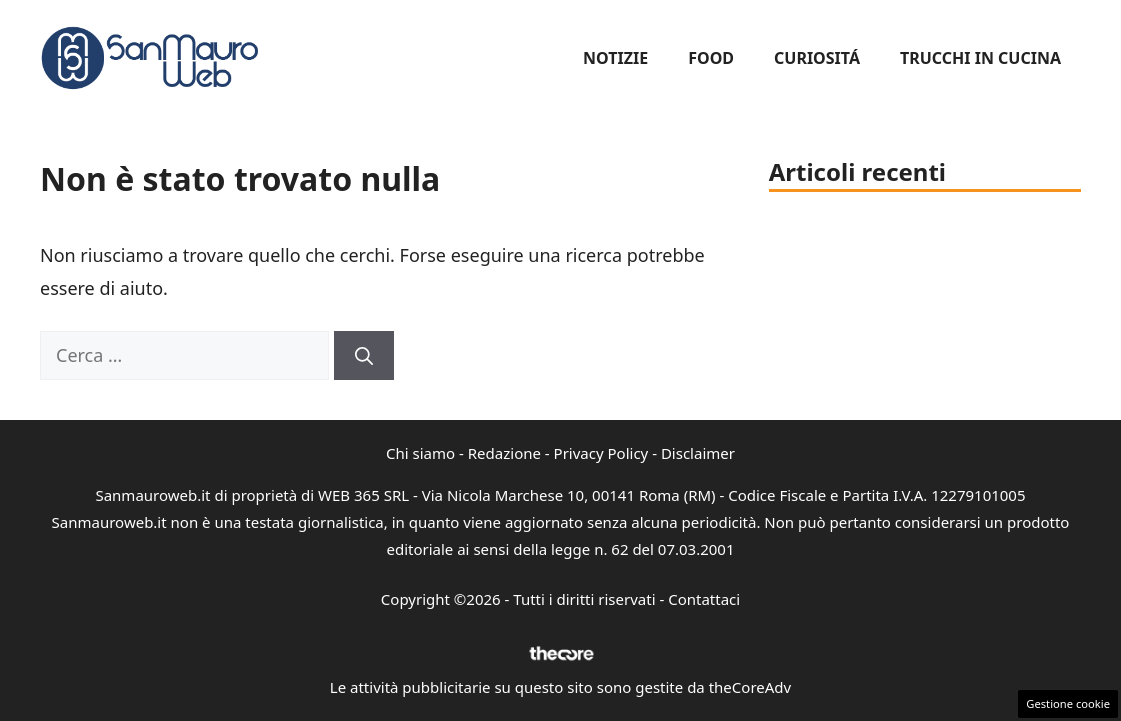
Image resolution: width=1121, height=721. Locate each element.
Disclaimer (698, 453)
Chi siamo (420, 453)
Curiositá (817, 58)
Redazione (504, 453)
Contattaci (704, 599)
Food (711, 58)
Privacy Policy (601, 453)
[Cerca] (364, 355)
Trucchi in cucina (980, 58)
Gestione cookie (1068, 703)
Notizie (615, 58)
